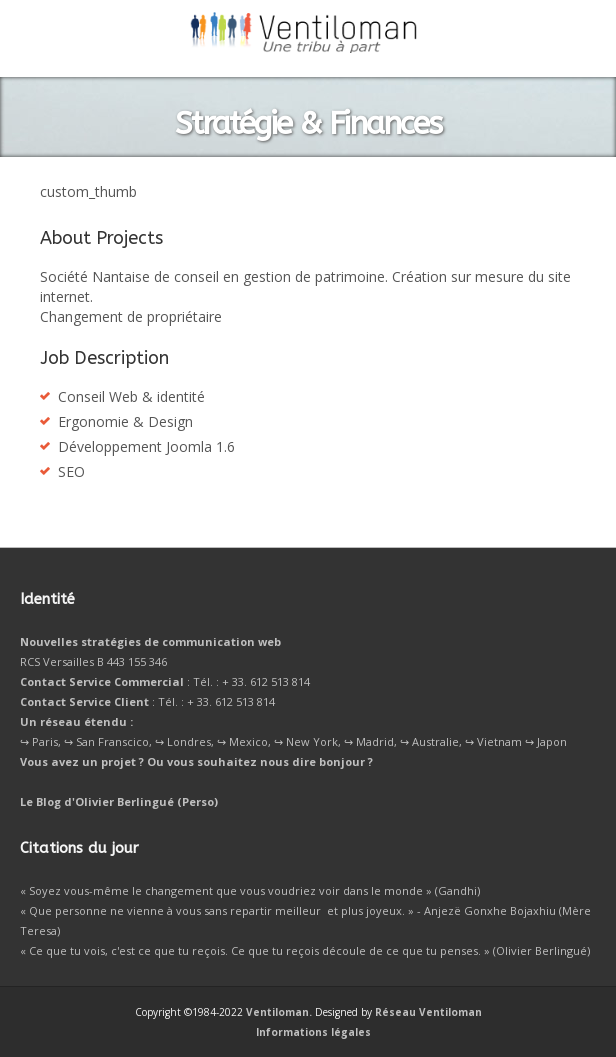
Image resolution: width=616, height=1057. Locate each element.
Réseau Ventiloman (428, 1012)
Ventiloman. (279, 1012)
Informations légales (313, 1032)
